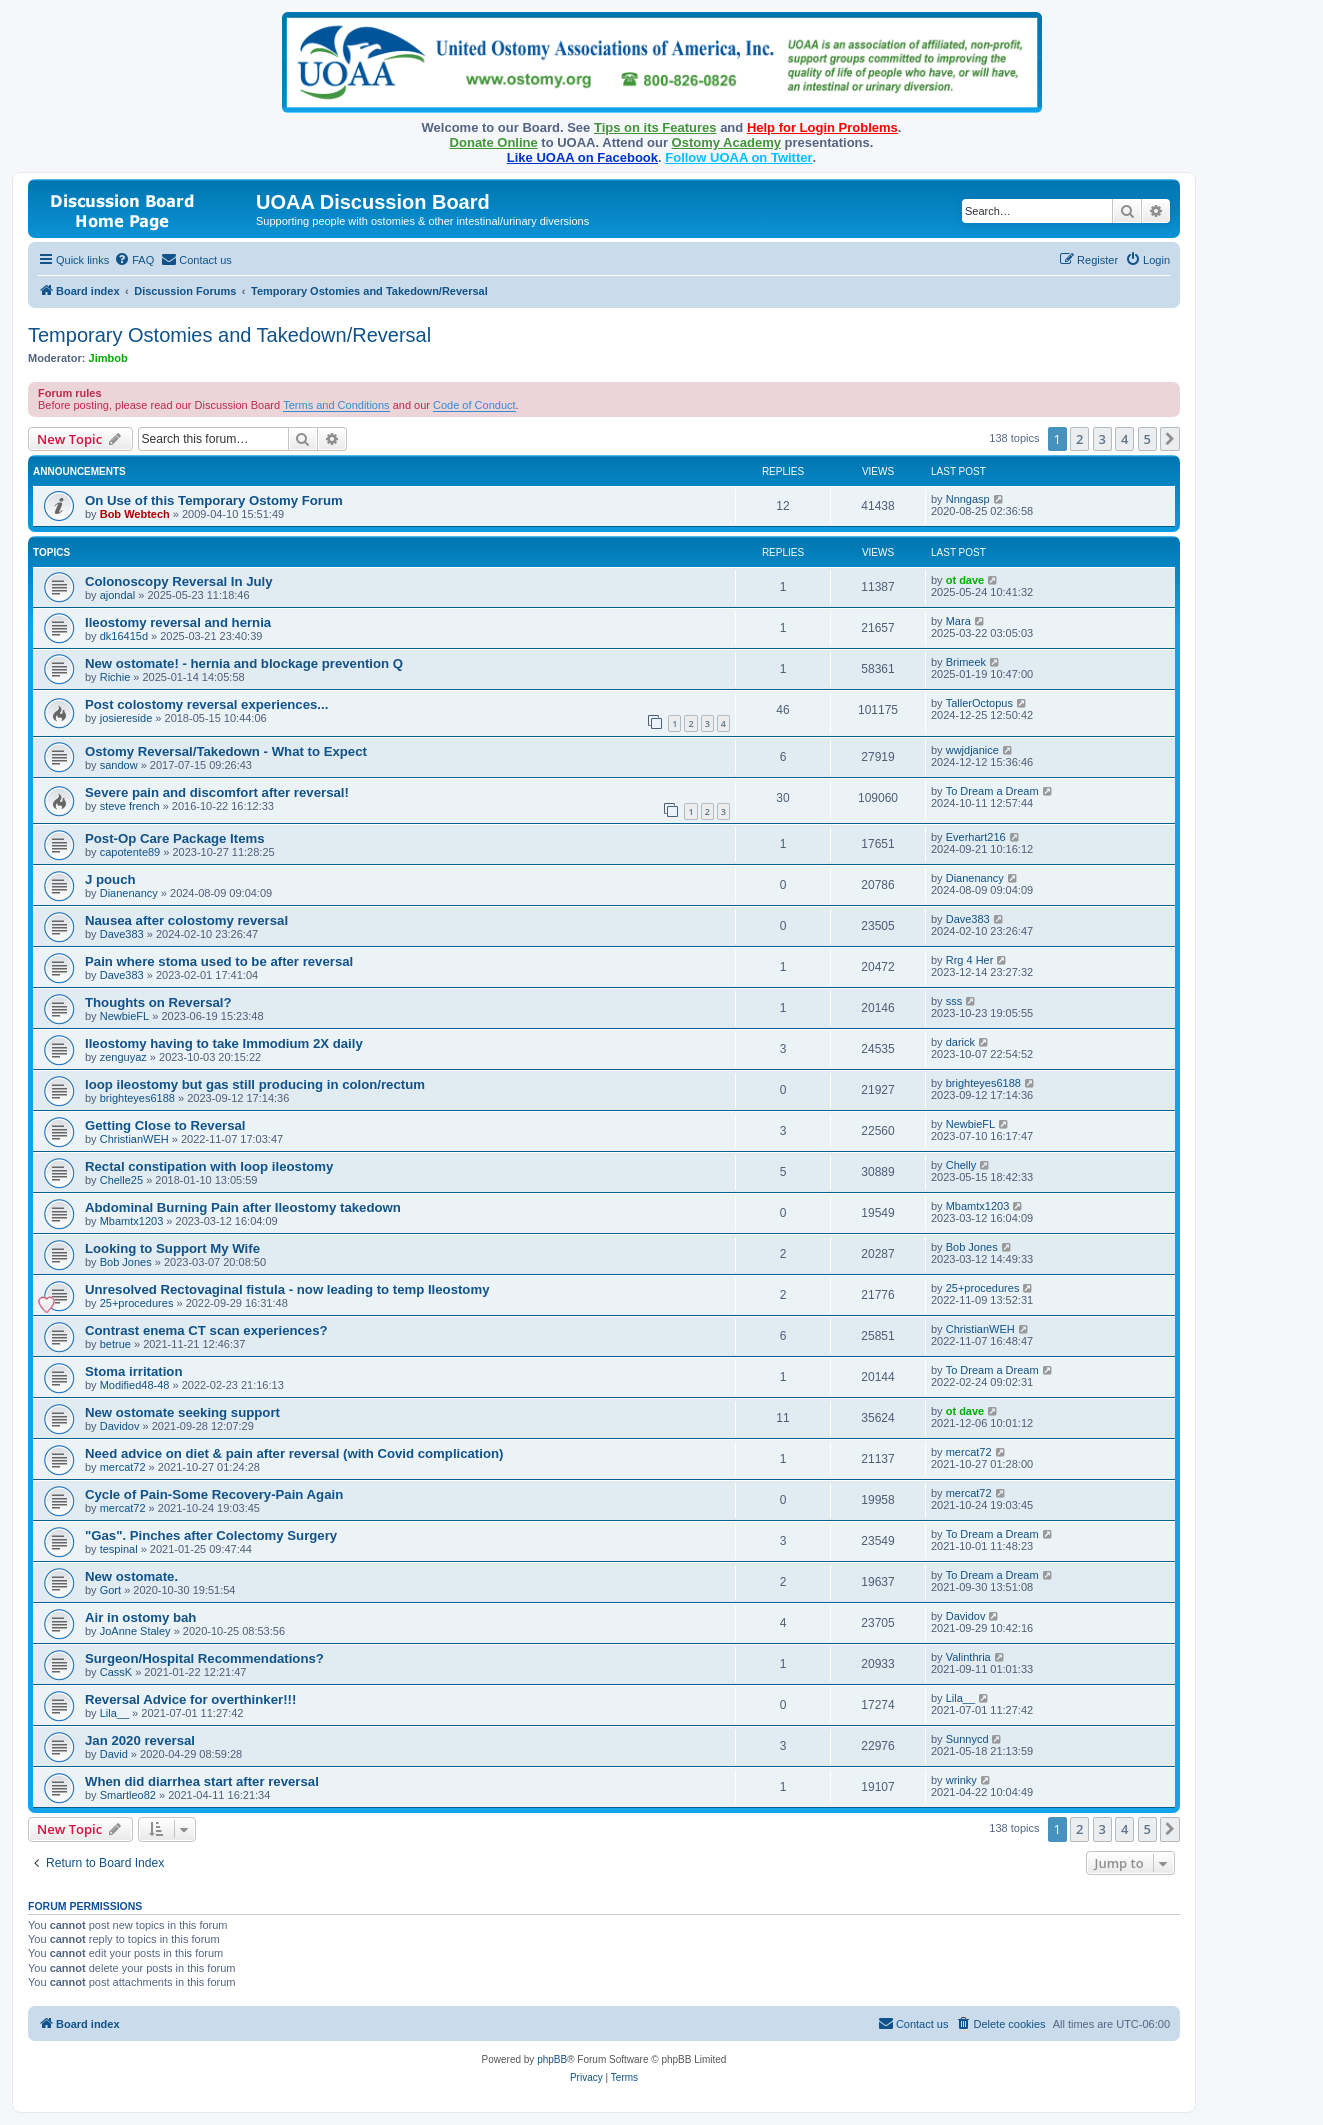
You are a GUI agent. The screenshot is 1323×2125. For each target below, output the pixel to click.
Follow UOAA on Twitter (738, 157)
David (114, 1754)
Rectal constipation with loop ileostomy (209, 1166)
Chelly (961, 1165)
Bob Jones (126, 1262)
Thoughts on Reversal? (158, 1002)
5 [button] (1147, 439)
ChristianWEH (134, 1139)
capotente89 (130, 852)
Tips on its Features (655, 127)
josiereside (126, 718)
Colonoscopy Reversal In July (179, 581)
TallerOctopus (979, 703)
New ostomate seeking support (182, 1412)
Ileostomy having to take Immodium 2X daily (224, 1043)
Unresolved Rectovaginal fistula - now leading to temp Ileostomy (287, 1289)
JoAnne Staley (135, 1631)
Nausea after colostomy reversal (186, 920)
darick (960, 1042)
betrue (115, 1344)
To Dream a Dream (992, 791)
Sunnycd (967, 1739)
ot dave (965, 580)
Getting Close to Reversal (165, 1125)
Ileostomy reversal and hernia (178, 622)
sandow (119, 765)
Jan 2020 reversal (140, 1740)
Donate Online (494, 142)
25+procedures (137, 1303)
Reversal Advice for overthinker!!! (190, 1699)
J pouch (110, 879)
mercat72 (123, 1467)
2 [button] (1079, 439)
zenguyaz (123, 1057)
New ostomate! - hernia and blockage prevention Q (244, 663)
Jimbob (108, 358)
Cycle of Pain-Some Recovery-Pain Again (214, 1494)
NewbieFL (125, 1016)
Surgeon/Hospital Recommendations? (204, 1658)
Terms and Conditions (336, 405)
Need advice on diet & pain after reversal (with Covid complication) (294, 1453)
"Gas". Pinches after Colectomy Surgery (211, 1535)
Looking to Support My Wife (172, 1248)
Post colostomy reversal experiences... (206, 704)
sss (954, 1001)
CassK (116, 1672)
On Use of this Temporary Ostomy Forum (214, 500)
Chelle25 (121, 1180)
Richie (115, 677)
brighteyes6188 (137, 1098)
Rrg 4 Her (970, 960)
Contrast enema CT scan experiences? (206, 1330)
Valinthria (968, 1657)
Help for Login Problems (822, 127)
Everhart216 (976, 837)
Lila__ (114, 1713)
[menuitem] (134, 260)
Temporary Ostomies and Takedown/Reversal (229, 335)
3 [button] (1102, 439)
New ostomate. (131, 1576)
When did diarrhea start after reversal (202, 1781)
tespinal (119, 1549)
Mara (958, 621)
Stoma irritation (133, 1371)
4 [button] (1124, 439)
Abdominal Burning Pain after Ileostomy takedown (243, 1207)
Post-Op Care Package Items (175, 838)
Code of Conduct (474, 405)
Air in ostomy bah (140, 1617)
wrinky (961, 1780)
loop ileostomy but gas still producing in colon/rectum (255, 1084)
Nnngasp (968, 499)
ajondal (117, 595)
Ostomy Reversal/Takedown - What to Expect (226, 751)
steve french (130, 806)
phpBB (552, 2059)
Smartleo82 (128, 1795)
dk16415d (124, 636)
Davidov (120, 1426)
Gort (110, 1590)
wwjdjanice (972, 750)
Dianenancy (129, 893)
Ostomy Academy (726, 142)
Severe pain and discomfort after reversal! (217, 792)
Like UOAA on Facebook (582, 157)
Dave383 (122, 934)
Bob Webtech (135, 514)
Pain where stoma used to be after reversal (219, 961)
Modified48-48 (135, 1385)
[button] (1170, 439)
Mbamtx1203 (132, 1221)
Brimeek (966, 662)
